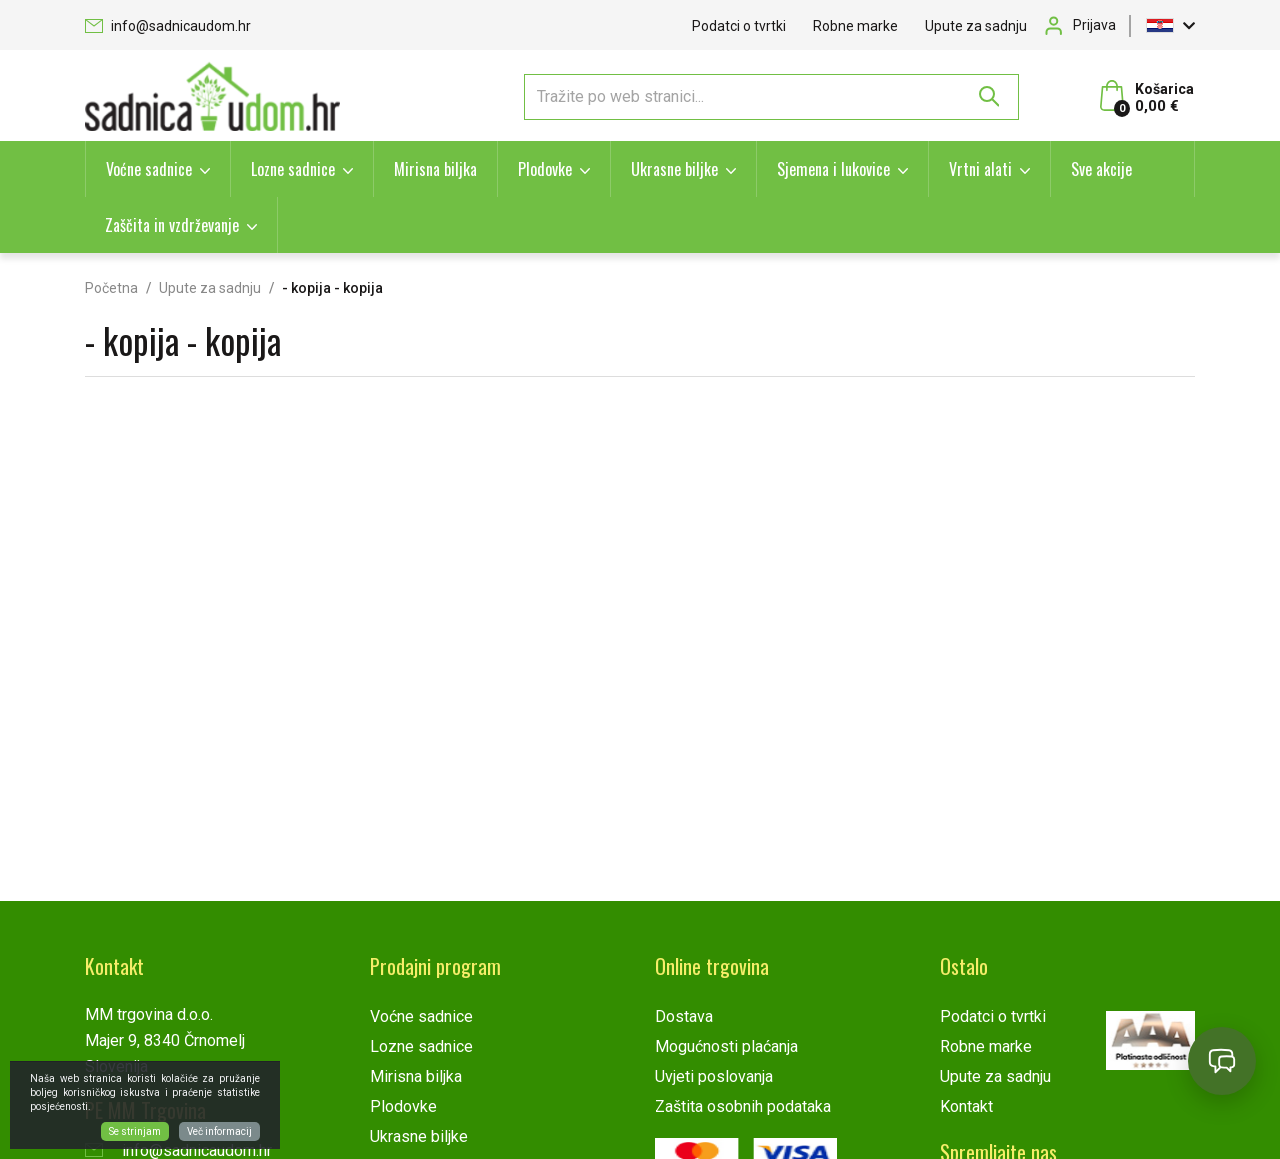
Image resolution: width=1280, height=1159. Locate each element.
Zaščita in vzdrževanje (172, 225)
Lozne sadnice (293, 169)
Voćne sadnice (149, 169)
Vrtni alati (980, 169)
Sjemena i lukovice (833, 169)
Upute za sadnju (976, 26)
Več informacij (219, 1131)
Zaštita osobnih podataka (743, 1106)
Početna (111, 288)
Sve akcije (1101, 169)
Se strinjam (135, 1131)
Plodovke (545, 169)
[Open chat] (1222, 1061)
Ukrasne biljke (674, 169)
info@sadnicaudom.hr (168, 26)
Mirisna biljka (435, 169)
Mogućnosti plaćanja (726, 1046)
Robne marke (855, 26)
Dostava (684, 1016)
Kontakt (966, 1106)
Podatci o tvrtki (739, 26)
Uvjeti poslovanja (714, 1076)
